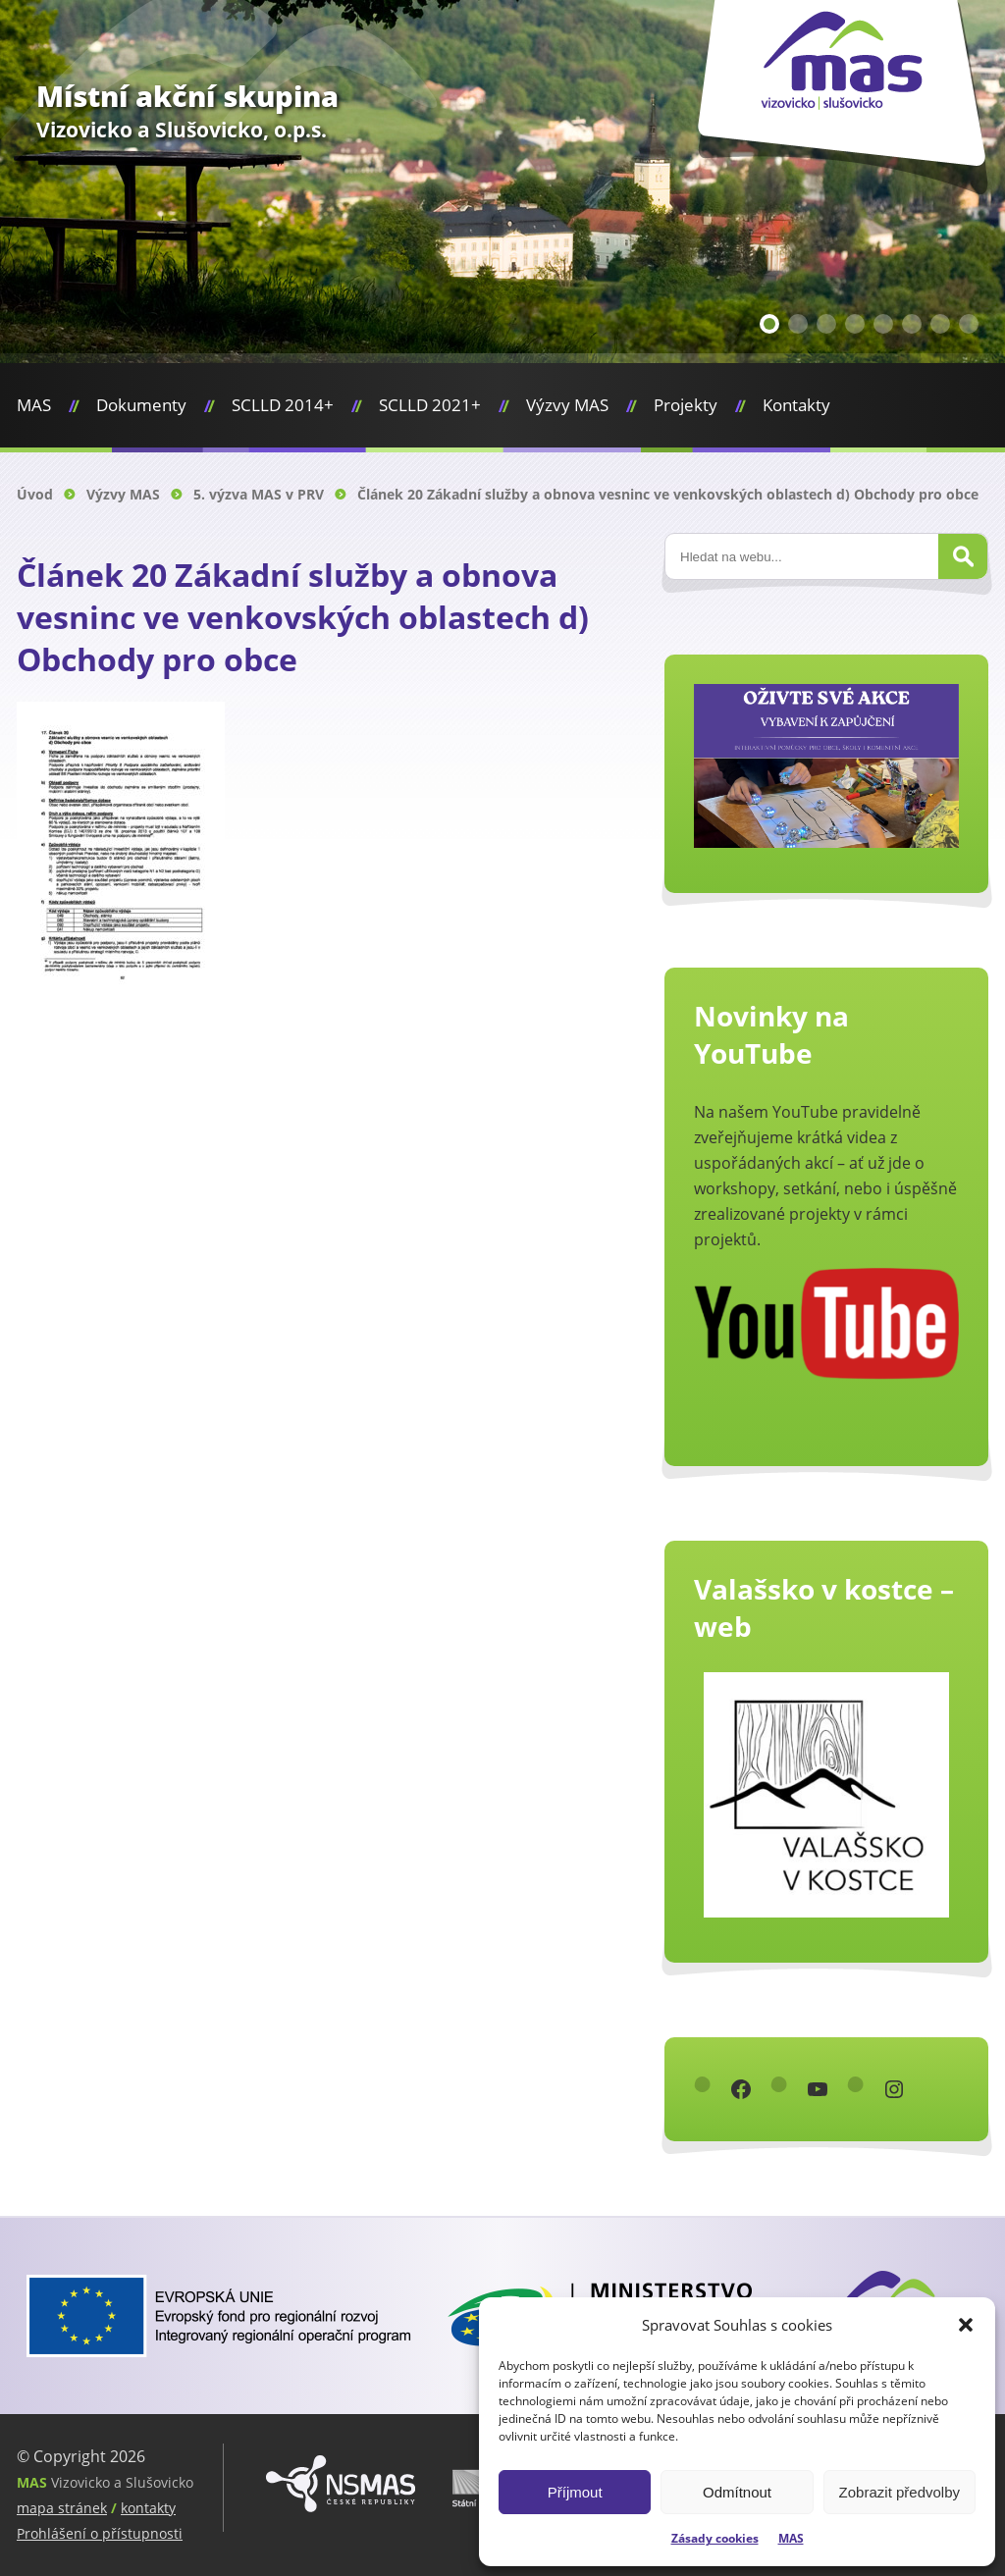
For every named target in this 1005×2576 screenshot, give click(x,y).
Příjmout (575, 2492)
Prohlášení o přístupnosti (100, 2533)
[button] (966, 2325)
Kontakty (796, 405)
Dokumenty (141, 405)
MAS (791, 2538)
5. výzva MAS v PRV (258, 494)
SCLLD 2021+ (430, 405)
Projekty (685, 405)
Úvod (35, 494)
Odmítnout (737, 2492)
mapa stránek (62, 2507)
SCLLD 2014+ (283, 405)
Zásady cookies (715, 2538)
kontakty (148, 2507)
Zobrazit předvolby (899, 2492)
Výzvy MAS (567, 405)
